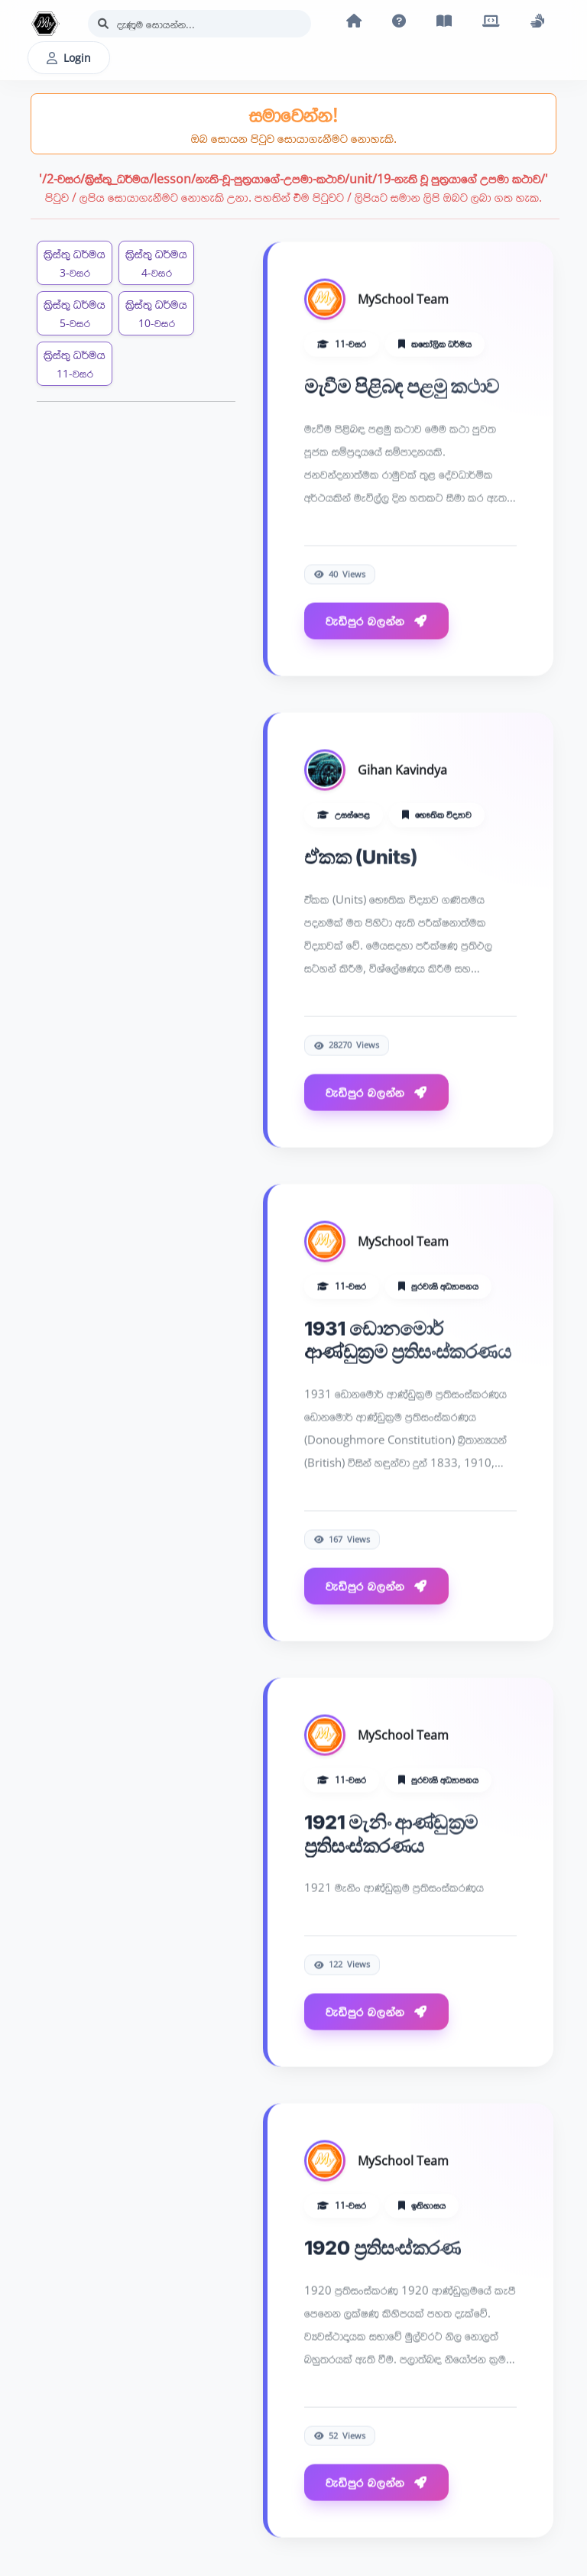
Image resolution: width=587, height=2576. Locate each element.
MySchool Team (403, 299)
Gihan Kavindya (402, 771)
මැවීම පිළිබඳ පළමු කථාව (401, 386)
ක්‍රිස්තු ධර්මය (74, 262)
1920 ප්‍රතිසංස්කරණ (382, 2248)
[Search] (199, 23)
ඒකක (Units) (360, 858)
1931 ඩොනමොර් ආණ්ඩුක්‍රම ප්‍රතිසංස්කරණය (407, 1340)
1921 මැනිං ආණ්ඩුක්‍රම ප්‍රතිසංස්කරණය (391, 1834)
